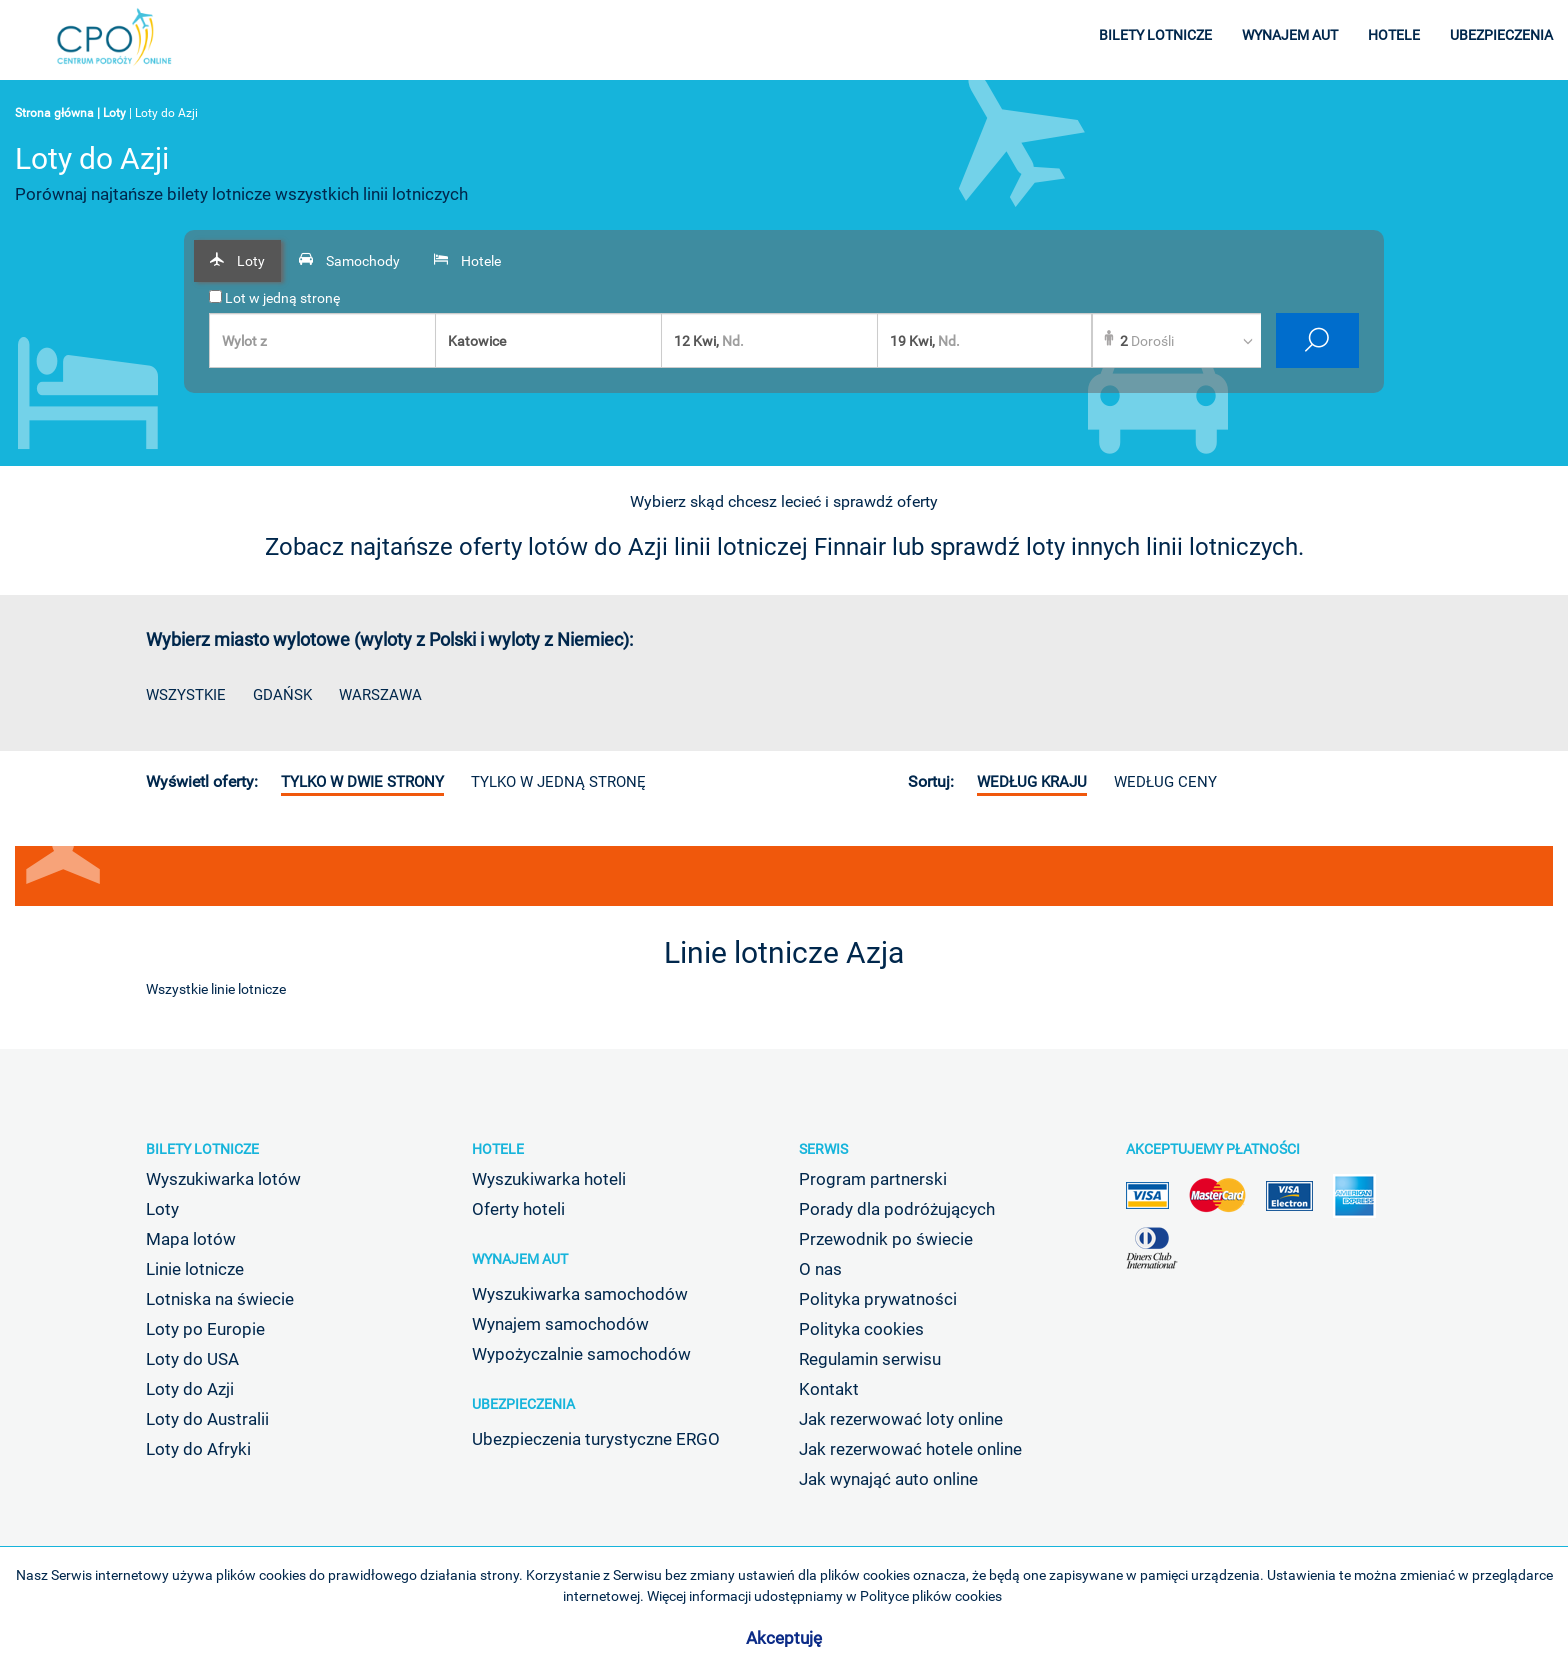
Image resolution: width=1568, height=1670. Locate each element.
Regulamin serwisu (870, 1359)
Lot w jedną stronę (274, 298)
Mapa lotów (191, 1239)
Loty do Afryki (198, 1449)
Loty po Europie (205, 1329)
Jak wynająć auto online (888, 1479)
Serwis (823, 1149)
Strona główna (54, 113)
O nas (820, 1269)
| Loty (111, 113)
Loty (162, 1209)
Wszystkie (186, 695)
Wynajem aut (520, 1259)
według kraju (1032, 782)
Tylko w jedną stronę (558, 782)
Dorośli (1147, 341)
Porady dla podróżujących (897, 1209)
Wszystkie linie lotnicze (216, 989)
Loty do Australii (207, 1419)
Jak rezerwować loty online (901, 1419)
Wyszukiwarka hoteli (549, 1179)
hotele (1394, 35)
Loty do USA (192, 1359)
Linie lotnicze (195, 1269)
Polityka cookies (861, 1329)
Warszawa (380, 695)
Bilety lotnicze (202, 1149)
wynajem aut (1290, 35)
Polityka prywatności (878, 1299)
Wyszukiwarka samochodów (580, 1294)
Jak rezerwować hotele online (910, 1449)
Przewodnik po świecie (886, 1239)
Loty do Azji (190, 1389)
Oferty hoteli (518, 1209)
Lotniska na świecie (220, 1299)
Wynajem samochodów (560, 1324)
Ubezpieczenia (523, 1404)
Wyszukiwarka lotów (223, 1179)
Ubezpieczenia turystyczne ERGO (596, 1439)
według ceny (1165, 782)
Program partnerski (873, 1179)
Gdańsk (282, 695)
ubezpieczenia (1501, 35)
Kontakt (829, 1389)
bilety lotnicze (1155, 35)
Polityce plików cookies (931, 1596)
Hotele (498, 1149)
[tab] (237, 261)
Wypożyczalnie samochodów (581, 1354)
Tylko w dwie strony (362, 782)
